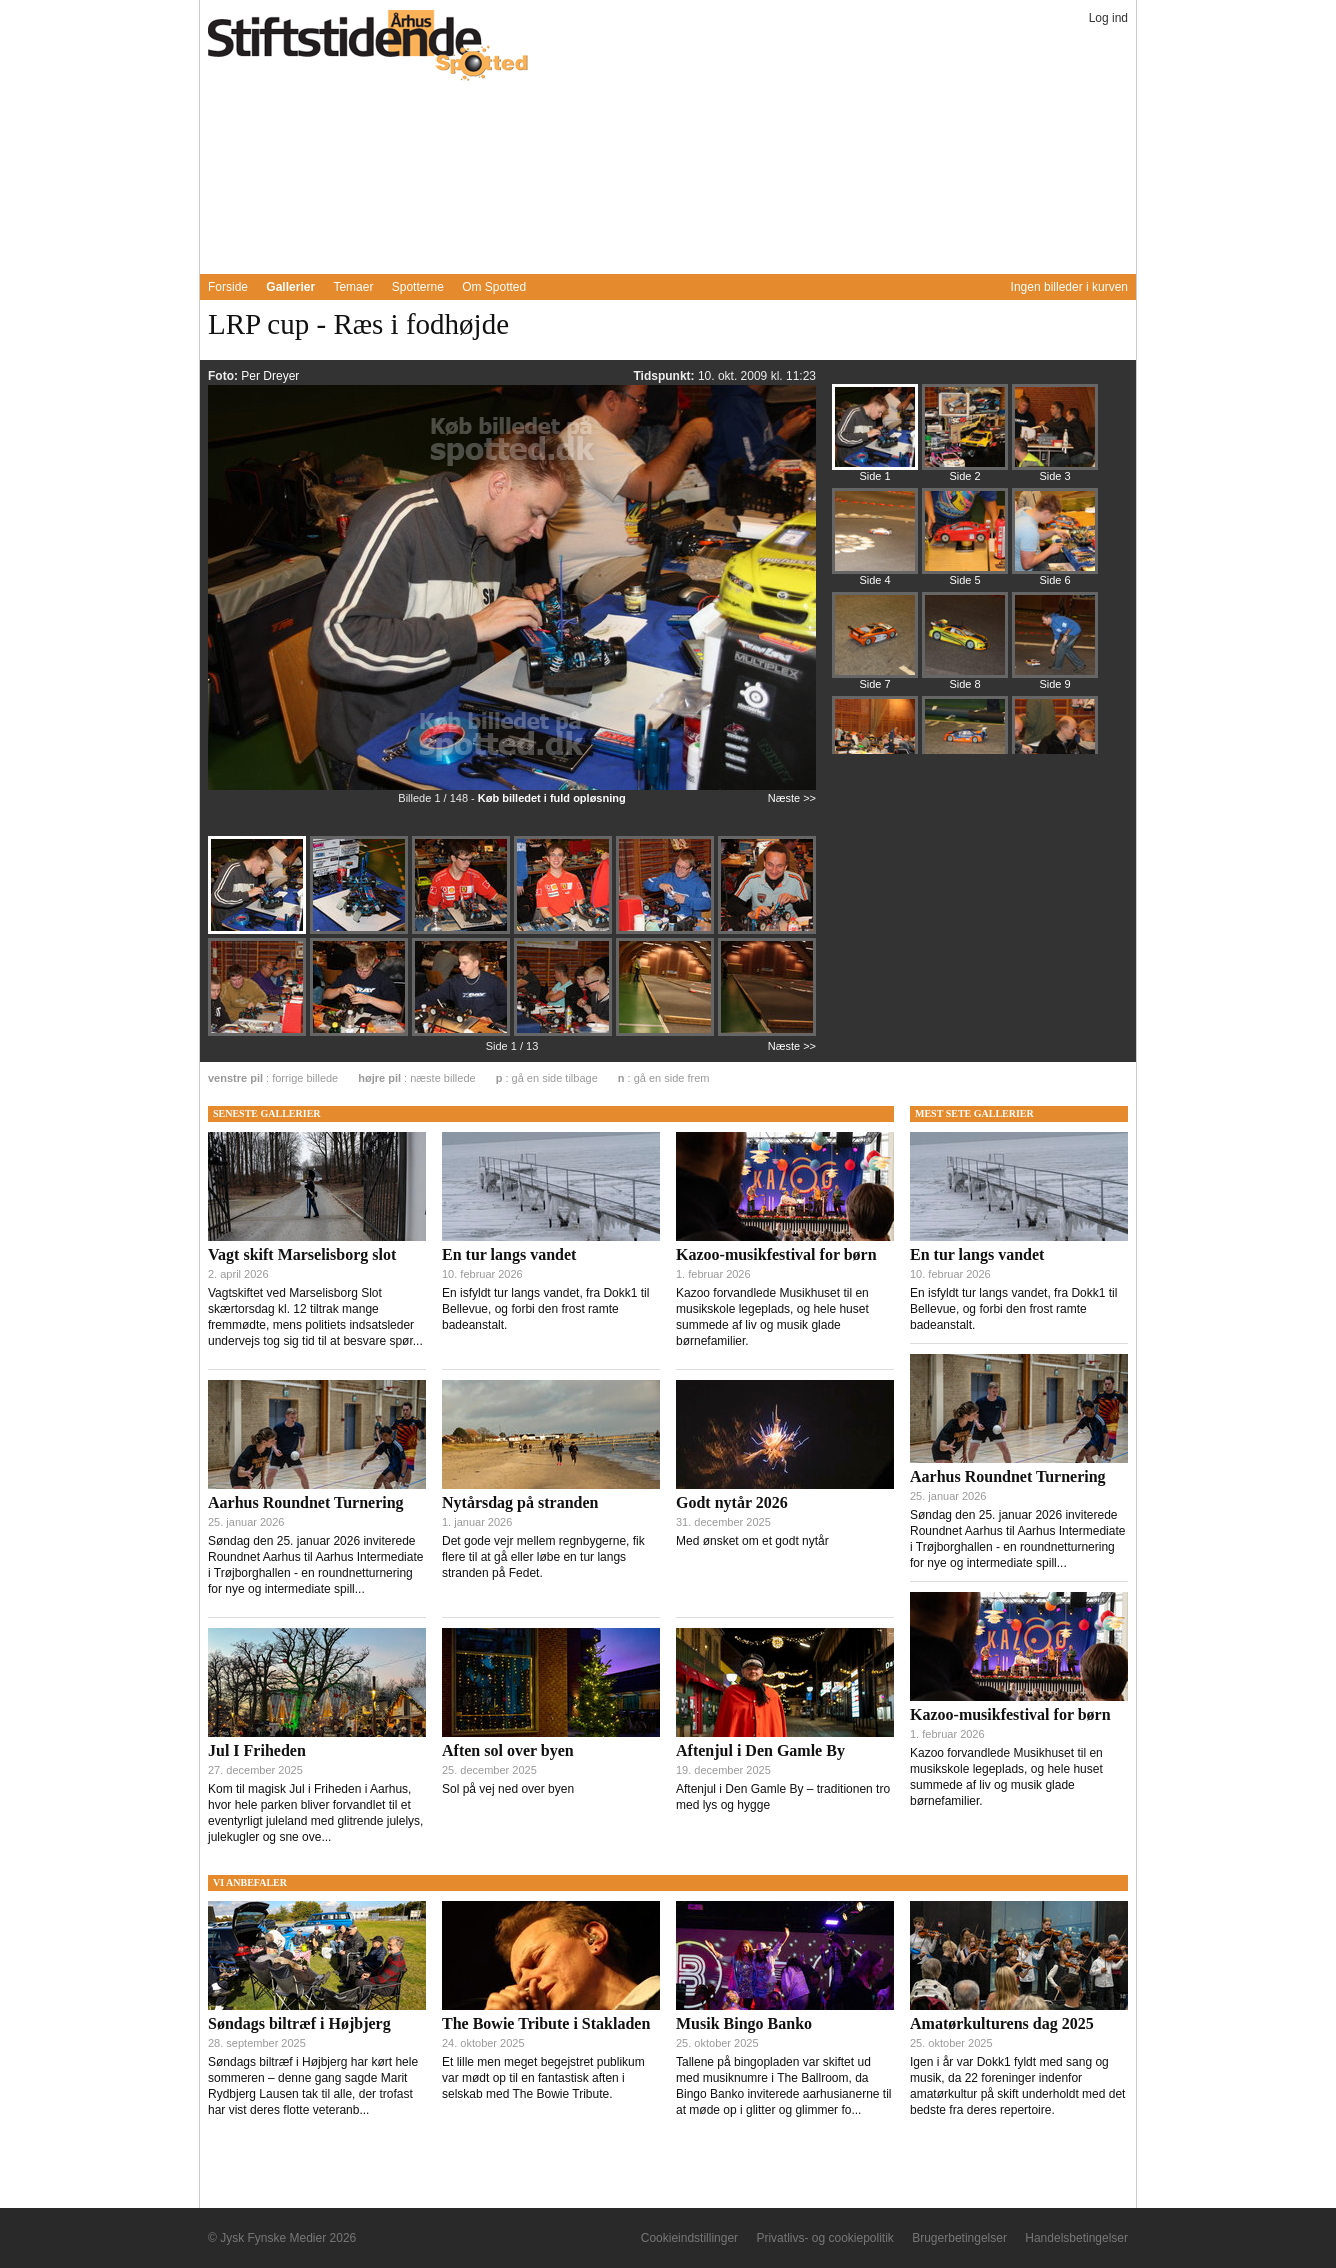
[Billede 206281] (875, 644)
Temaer (353, 287)
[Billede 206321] (875, 748)
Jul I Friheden (257, 1750)
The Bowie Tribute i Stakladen (546, 2023)
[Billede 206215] (1055, 436)
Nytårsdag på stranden (520, 1502)
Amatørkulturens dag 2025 (1002, 2023)
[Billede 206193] (361, 1034)
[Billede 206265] (1055, 540)
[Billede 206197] (667, 1034)
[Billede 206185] (361, 932)
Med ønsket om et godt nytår (752, 1541)
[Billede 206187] (463, 932)
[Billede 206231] (875, 540)
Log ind (1108, 18)
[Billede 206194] (463, 1034)
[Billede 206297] (965, 644)
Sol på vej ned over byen (508, 1789)
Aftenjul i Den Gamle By (760, 1750)
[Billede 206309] (1055, 644)
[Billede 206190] (767, 930)
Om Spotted (494, 287)
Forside (228, 287)
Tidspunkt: (665, 376)
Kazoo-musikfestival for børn (776, 1254)
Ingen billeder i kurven (1069, 287)
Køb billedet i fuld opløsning (552, 798)
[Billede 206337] (965, 748)
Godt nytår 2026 (732, 1502)
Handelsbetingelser (1076, 2238)
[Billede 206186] (565, 932)
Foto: (224, 376)
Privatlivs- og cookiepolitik (824, 2238)
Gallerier (290, 287)
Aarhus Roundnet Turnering (306, 1502)
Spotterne (418, 287)
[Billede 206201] (965, 436)
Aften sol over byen (508, 1750)
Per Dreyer (270, 376)
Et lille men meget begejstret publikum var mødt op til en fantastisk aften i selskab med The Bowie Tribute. (543, 2078)
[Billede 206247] (965, 540)
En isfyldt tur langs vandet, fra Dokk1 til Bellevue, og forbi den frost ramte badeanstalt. (545, 1309)
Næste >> (792, 798)
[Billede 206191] (259, 1034)
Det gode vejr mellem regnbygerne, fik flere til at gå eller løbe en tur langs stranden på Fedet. (543, 1557)
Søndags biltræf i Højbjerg (299, 2023)
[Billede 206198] (767, 1032)
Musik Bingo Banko (744, 2023)
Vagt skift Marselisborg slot (302, 1254)
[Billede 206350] (1055, 748)
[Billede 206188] (667, 932)
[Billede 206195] (565, 1034)
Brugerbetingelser (959, 2238)
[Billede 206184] (259, 932)
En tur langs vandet (509, 1254)
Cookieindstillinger (689, 2238)
